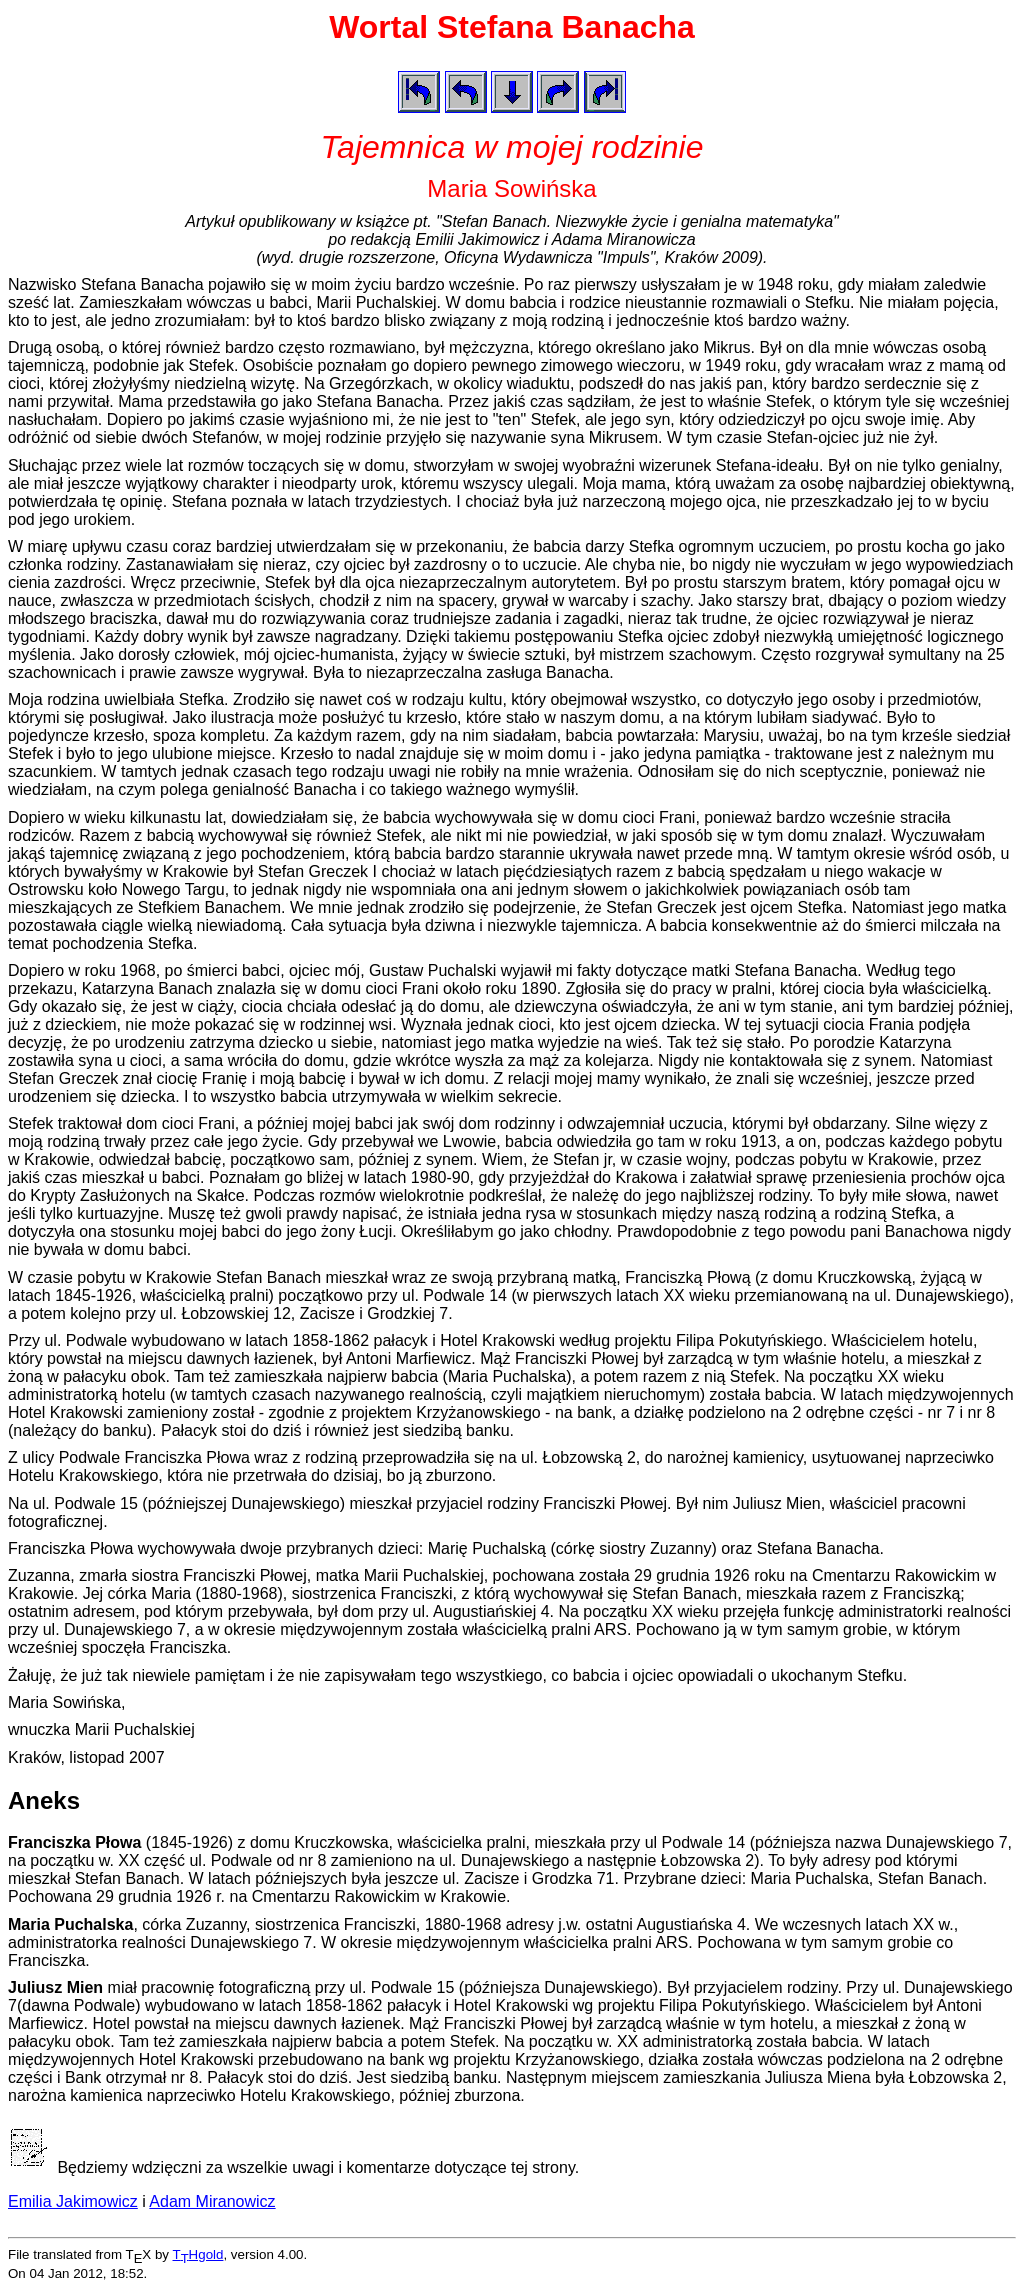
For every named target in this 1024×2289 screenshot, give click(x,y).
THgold (198, 2254)
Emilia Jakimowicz (73, 2201)
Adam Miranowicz (212, 2201)
